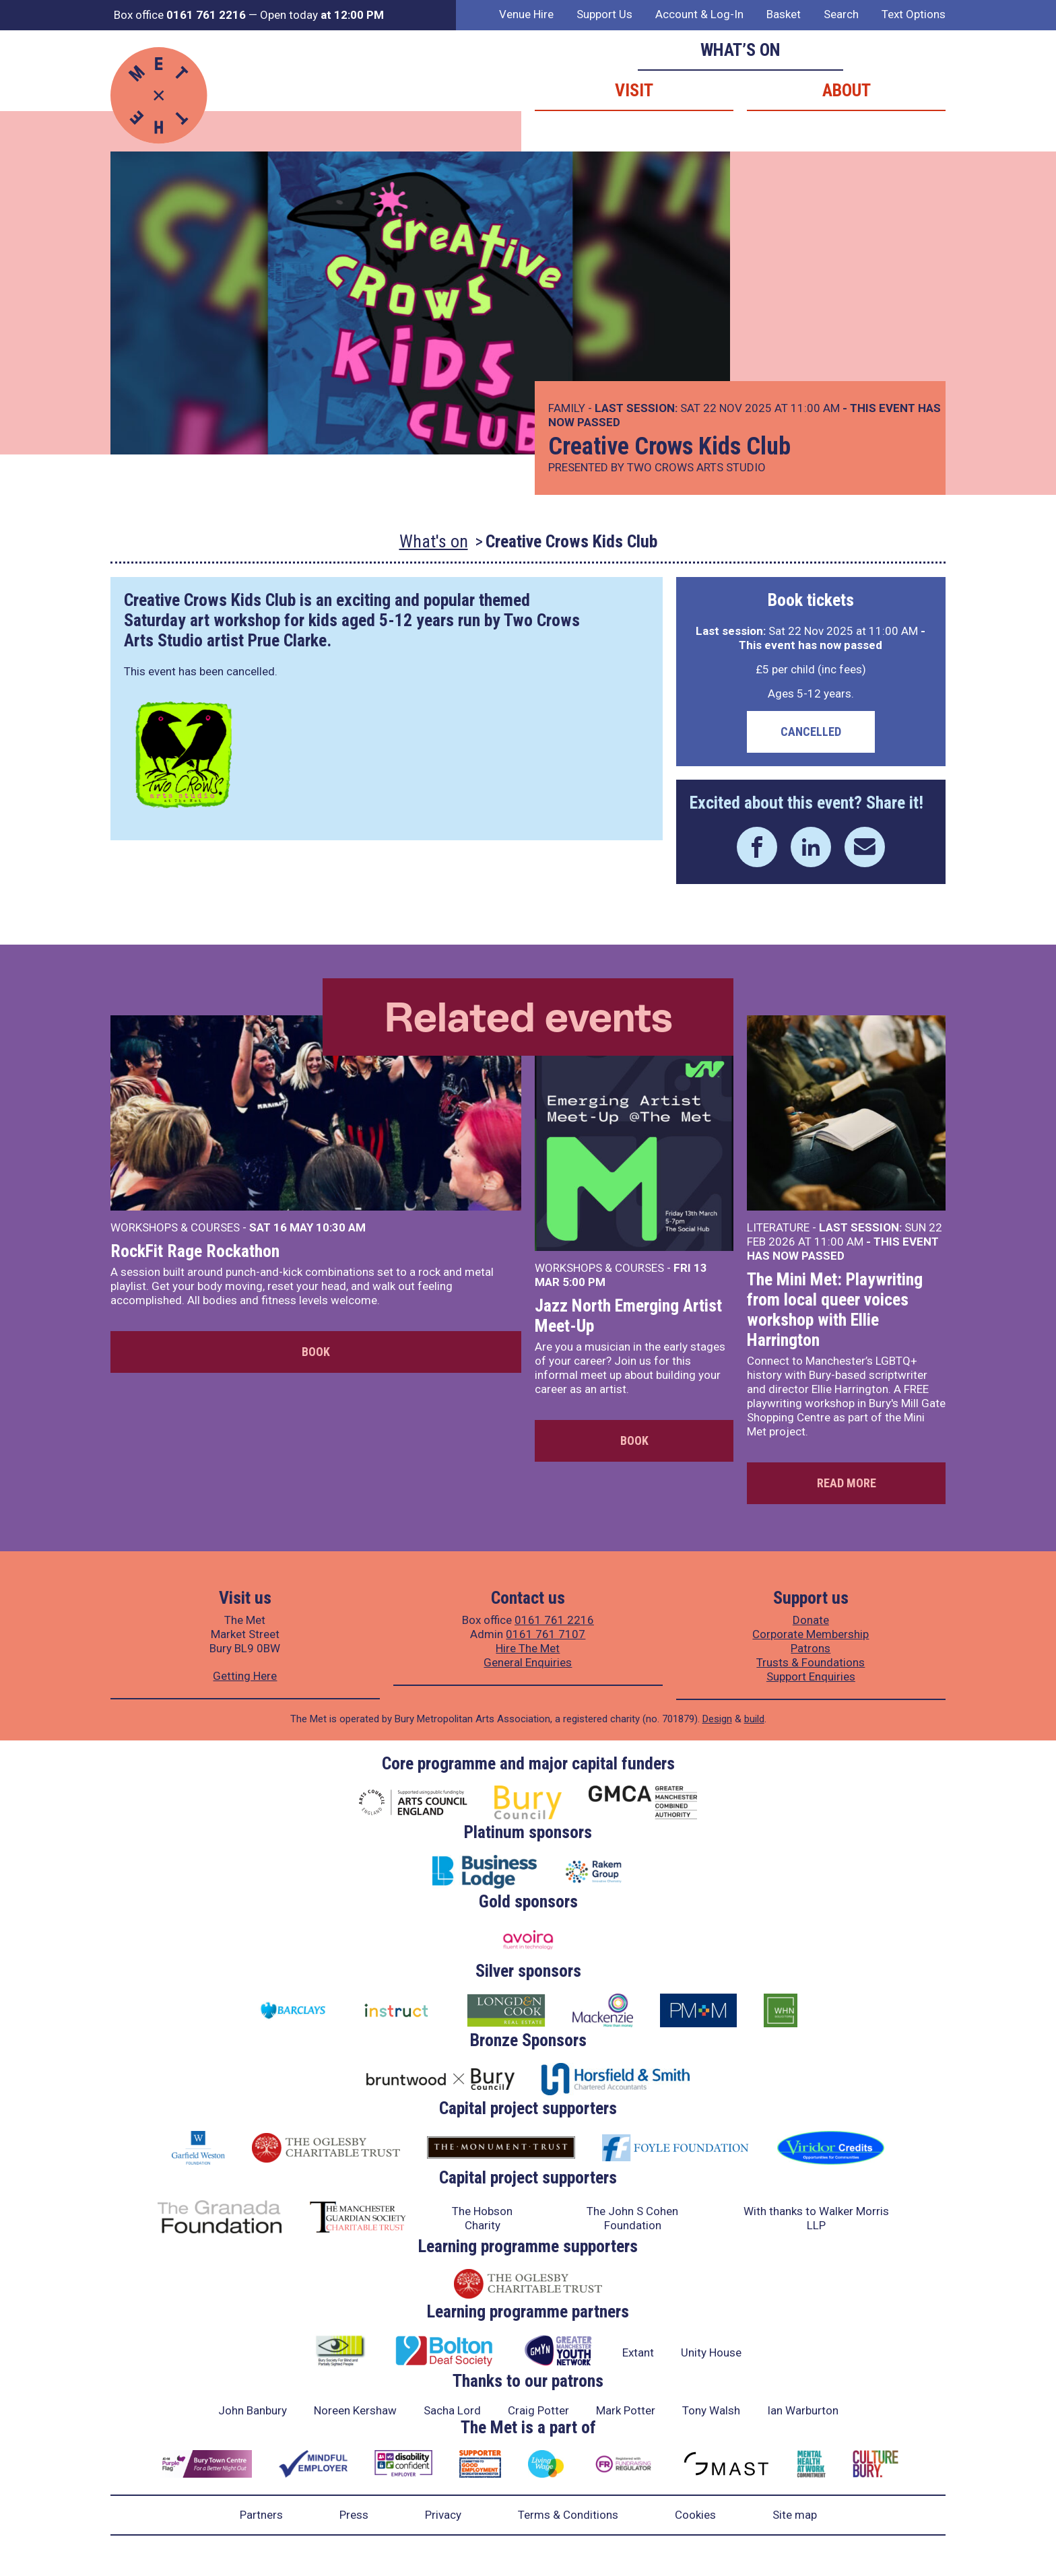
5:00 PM (583, 1282)
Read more (846, 1483)
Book (316, 1352)
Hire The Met (528, 1648)
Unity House (711, 2352)
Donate (811, 1620)
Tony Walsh (711, 2410)
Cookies (695, 2514)
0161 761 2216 (554, 1620)
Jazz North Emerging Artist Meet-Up (628, 1315)
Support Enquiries (810, 1676)
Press (353, 2514)
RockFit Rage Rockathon (194, 1251)
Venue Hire (526, 14)
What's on (433, 541)
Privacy (443, 2514)
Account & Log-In (699, 14)
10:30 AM (341, 1227)
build (754, 1719)
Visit (634, 90)
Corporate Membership (810, 1634)
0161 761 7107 (545, 1634)
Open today (322, 15)
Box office (180, 15)
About (846, 90)
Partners (261, 2514)
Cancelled (811, 731)
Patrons (810, 1648)
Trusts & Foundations (810, 1662)
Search (841, 14)
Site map (794, 2514)
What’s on (740, 50)
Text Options (914, 14)
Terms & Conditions (568, 2514)
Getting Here (245, 1676)
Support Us (604, 14)
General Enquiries (528, 1662)
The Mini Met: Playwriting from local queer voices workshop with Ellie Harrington (835, 1309)
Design (717, 1719)
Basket (783, 14)
